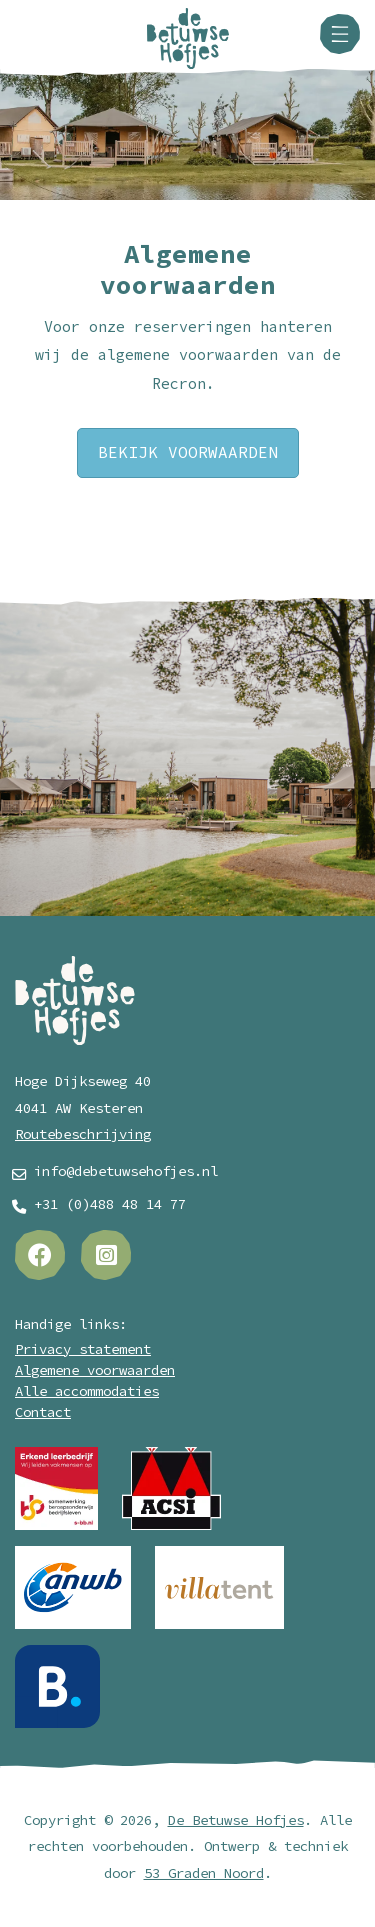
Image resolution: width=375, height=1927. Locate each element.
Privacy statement (83, 1349)
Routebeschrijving (83, 1134)
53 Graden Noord (204, 1873)
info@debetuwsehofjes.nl (126, 1171)
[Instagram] (106, 1255)
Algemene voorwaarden (95, 1370)
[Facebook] (40, 1255)
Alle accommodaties (87, 1391)
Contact (43, 1412)
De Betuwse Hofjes (236, 1820)
